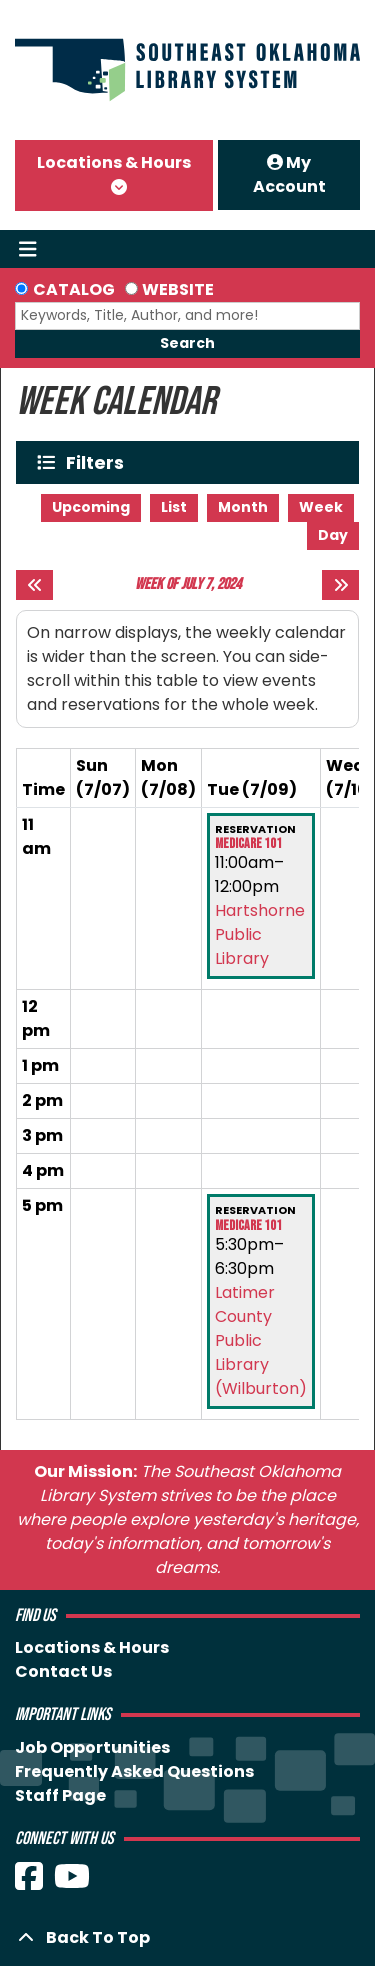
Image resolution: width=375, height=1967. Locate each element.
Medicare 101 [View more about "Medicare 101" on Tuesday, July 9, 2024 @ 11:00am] (248, 844)
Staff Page (60, 1795)
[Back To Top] (187, 1938)
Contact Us (63, 1671)
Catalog (74, 289)
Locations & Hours (114, 162)
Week (321, 507)
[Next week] (340, 585)
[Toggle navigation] (27, 249)
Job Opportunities (92, 1747)
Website (178, 289)
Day (333, 535)
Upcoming (91, 507)
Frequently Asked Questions (134, 1771)
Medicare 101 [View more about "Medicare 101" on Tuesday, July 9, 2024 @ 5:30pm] (248, 1226)
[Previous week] (34, 585)
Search (187, 343)
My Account (289, 174)
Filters (99, 462)
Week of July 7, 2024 (188, 584)
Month (243, 507)
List (174, 507)
